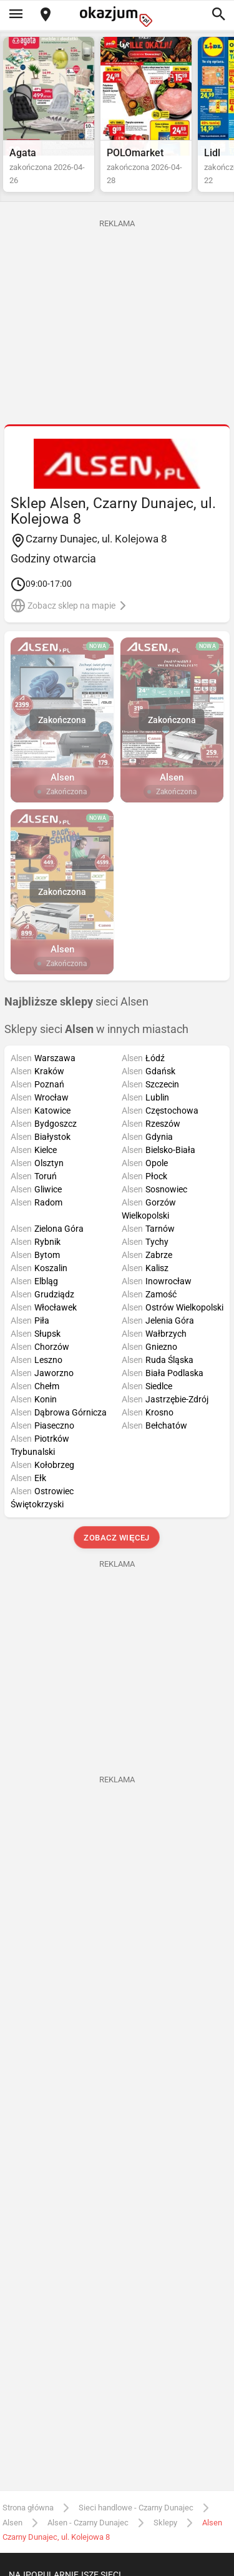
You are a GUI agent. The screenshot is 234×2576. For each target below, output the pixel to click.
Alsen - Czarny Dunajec (88, 2522)
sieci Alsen (76, 1002)
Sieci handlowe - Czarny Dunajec (136, 2507)
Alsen (12, 2522)
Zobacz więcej (117, 1537)
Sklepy (165, 2522)
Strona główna (28, 2507)
